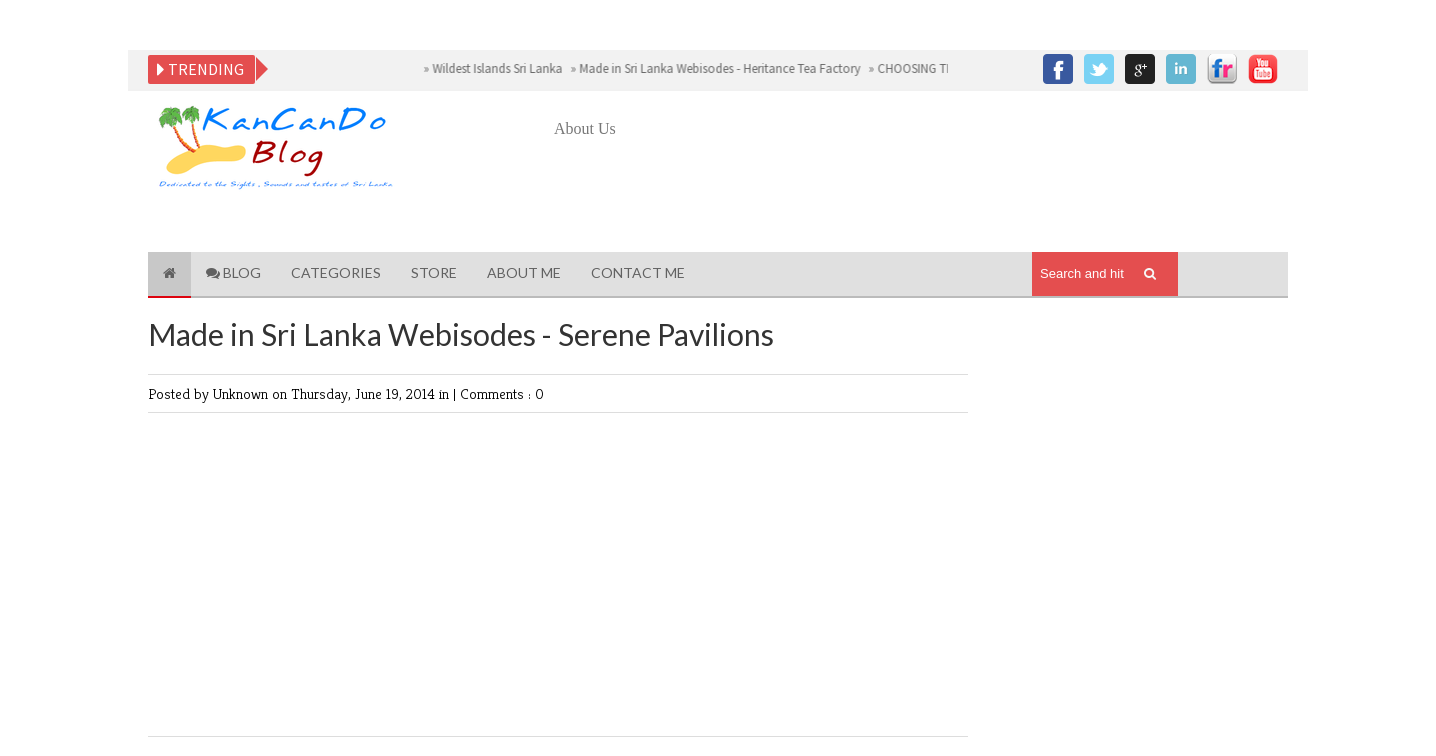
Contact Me (638, 272)
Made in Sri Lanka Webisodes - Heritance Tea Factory (720, 68)
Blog (233, 272)
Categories (336, 272)
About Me (524, 272)
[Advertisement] (918, 197)
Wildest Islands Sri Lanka (497, 68)
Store (434, 272)
